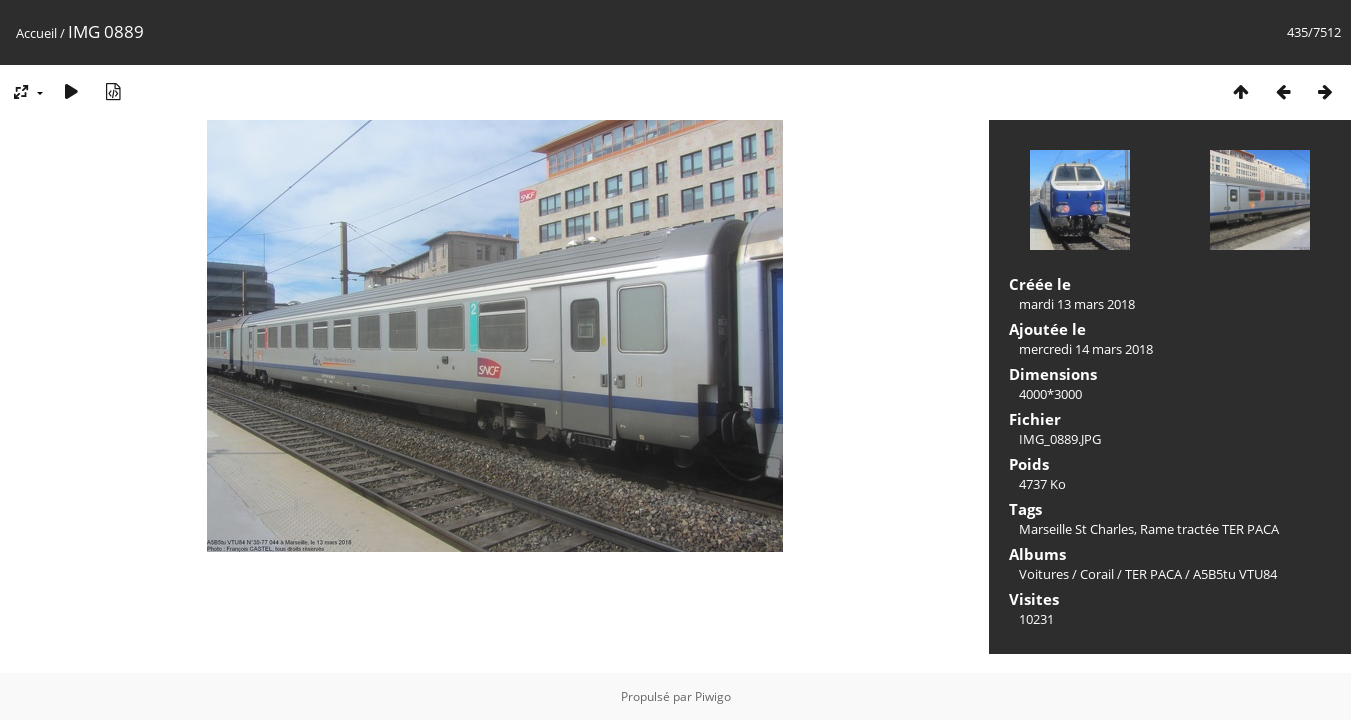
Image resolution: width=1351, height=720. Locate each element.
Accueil (36, 33)
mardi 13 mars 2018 (1077, 304)
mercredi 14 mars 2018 (1086, 349)
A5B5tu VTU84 (1235, 574)
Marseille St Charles (1076, 529)
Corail (1097, 574)
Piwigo (713, 696)
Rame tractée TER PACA (1209, 529)
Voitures (1044, 574)
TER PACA (1153, 574)
